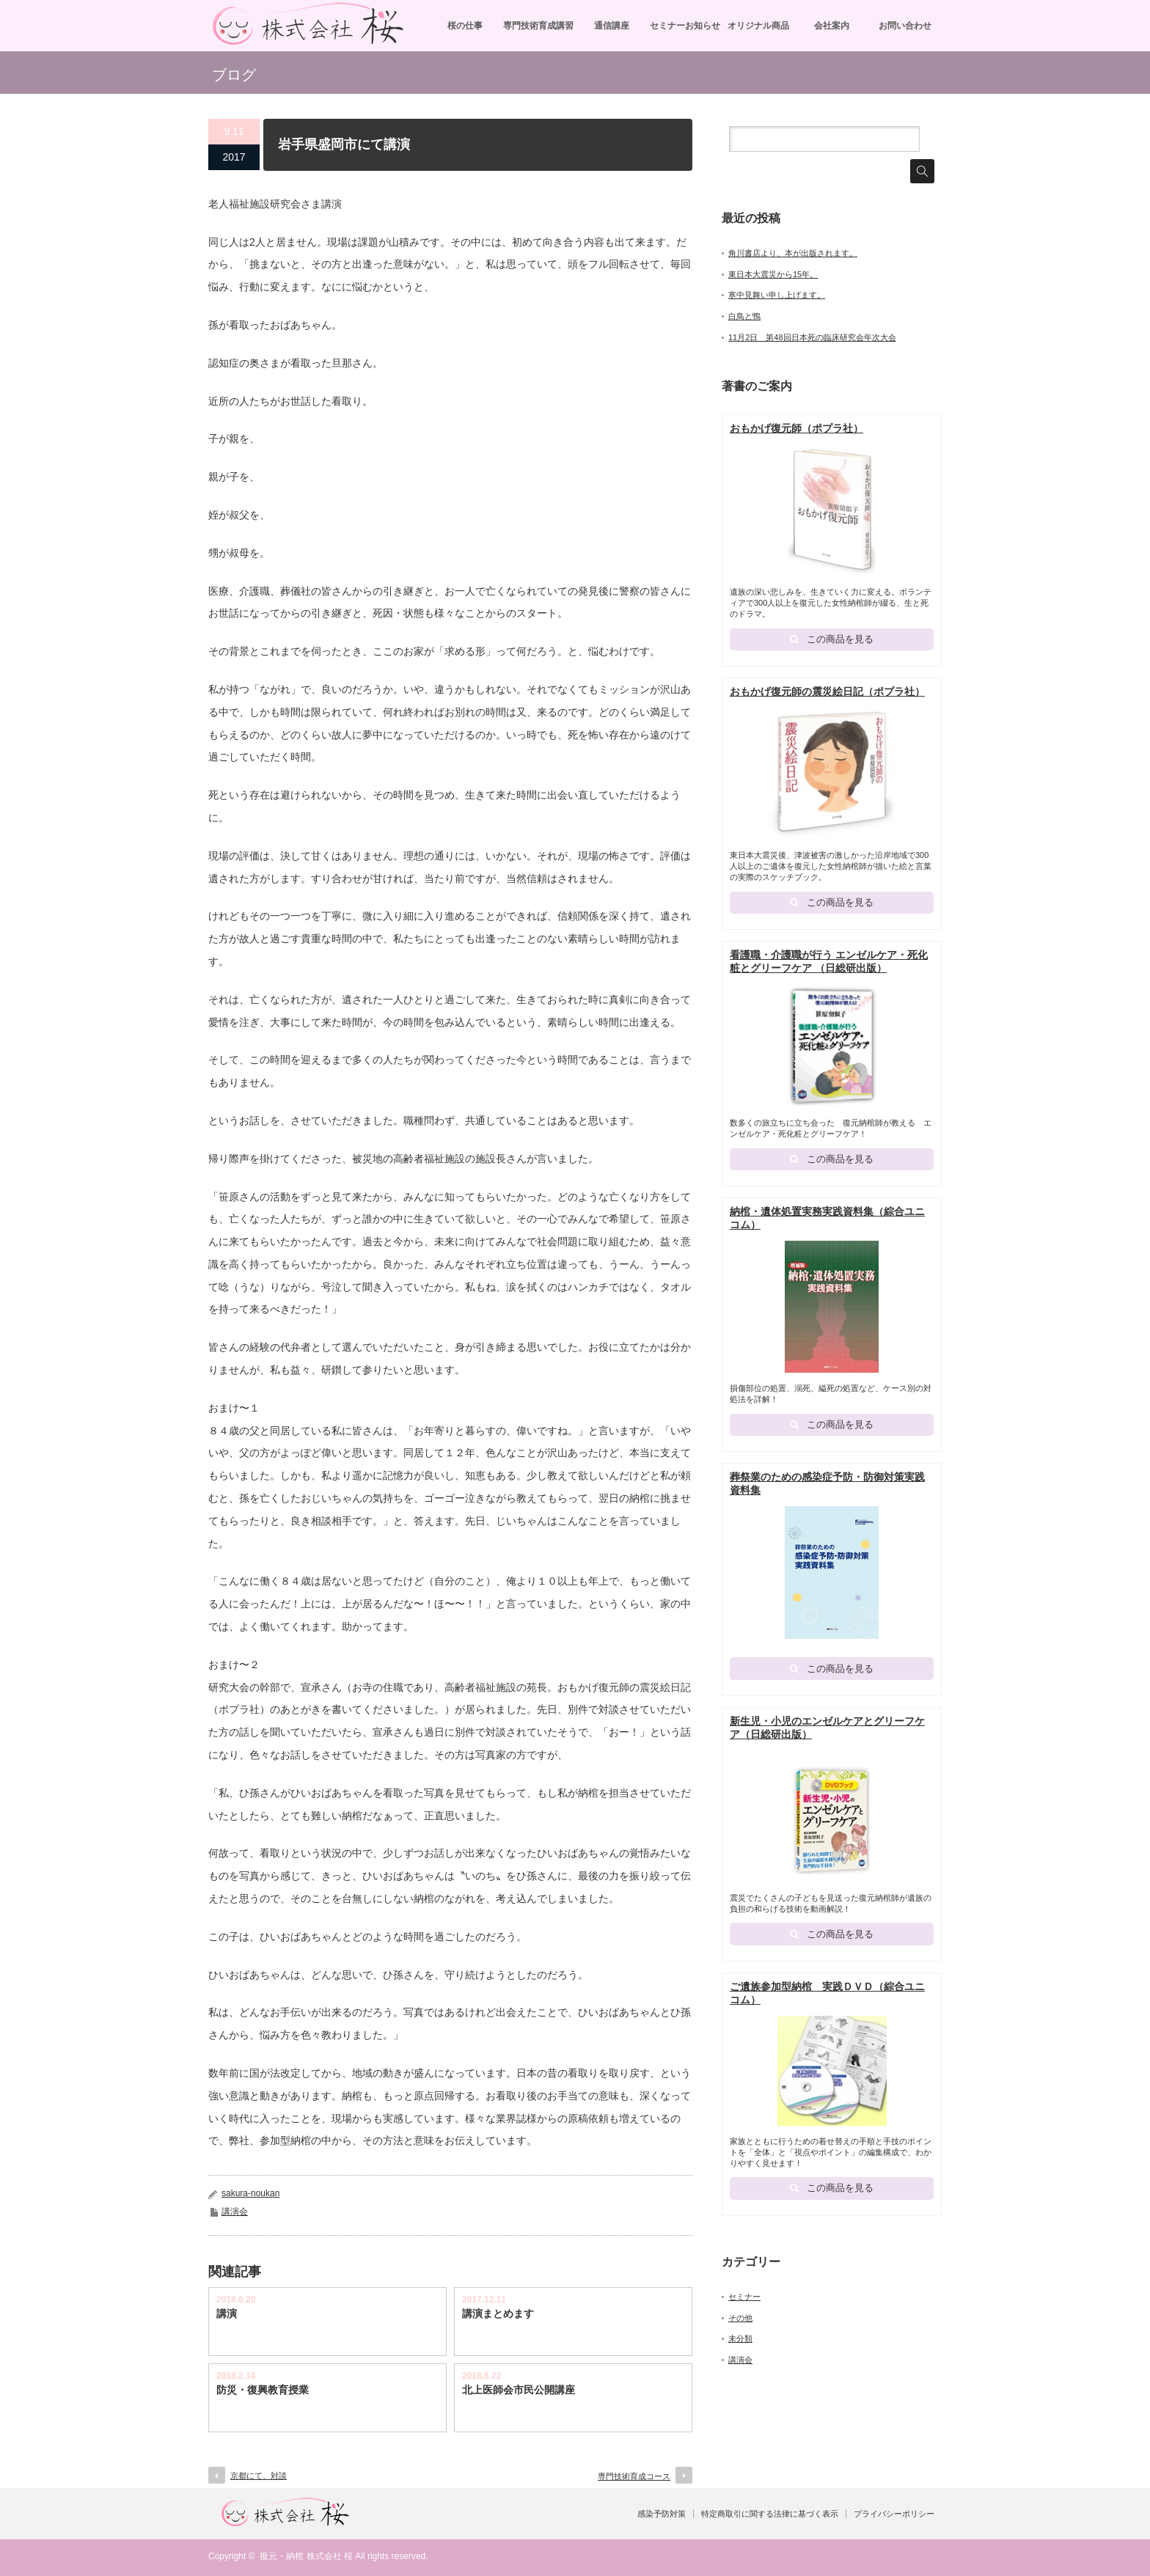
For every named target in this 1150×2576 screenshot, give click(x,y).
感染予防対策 (661, 2513)
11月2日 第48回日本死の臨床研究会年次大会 (812, 337)
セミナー (744, 2301)
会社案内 (831, 26)
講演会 (234, 2211)
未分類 (740, 2344)
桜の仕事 (465, 26)
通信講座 (611, 26)
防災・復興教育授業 (262, 2390)
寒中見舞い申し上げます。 (776, 294)
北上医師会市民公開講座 (518, 2390)
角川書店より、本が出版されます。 (792, 253)
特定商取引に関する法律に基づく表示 (769, 2513)
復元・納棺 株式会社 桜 (306, 2556)
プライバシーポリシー (894, 2513)
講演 (226, 2313)
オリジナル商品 (758, 26)
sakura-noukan (250, 2193)
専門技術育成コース (634, 2476)
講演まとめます (498, 2313)
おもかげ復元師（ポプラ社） (796, 428)
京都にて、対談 (258, 2475)
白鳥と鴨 (744, 316)
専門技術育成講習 (538, 26)
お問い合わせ (905, 26)
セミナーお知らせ (685, 26)
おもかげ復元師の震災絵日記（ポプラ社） (827, 692)
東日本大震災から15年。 (773, 274)
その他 (740, 2323)
